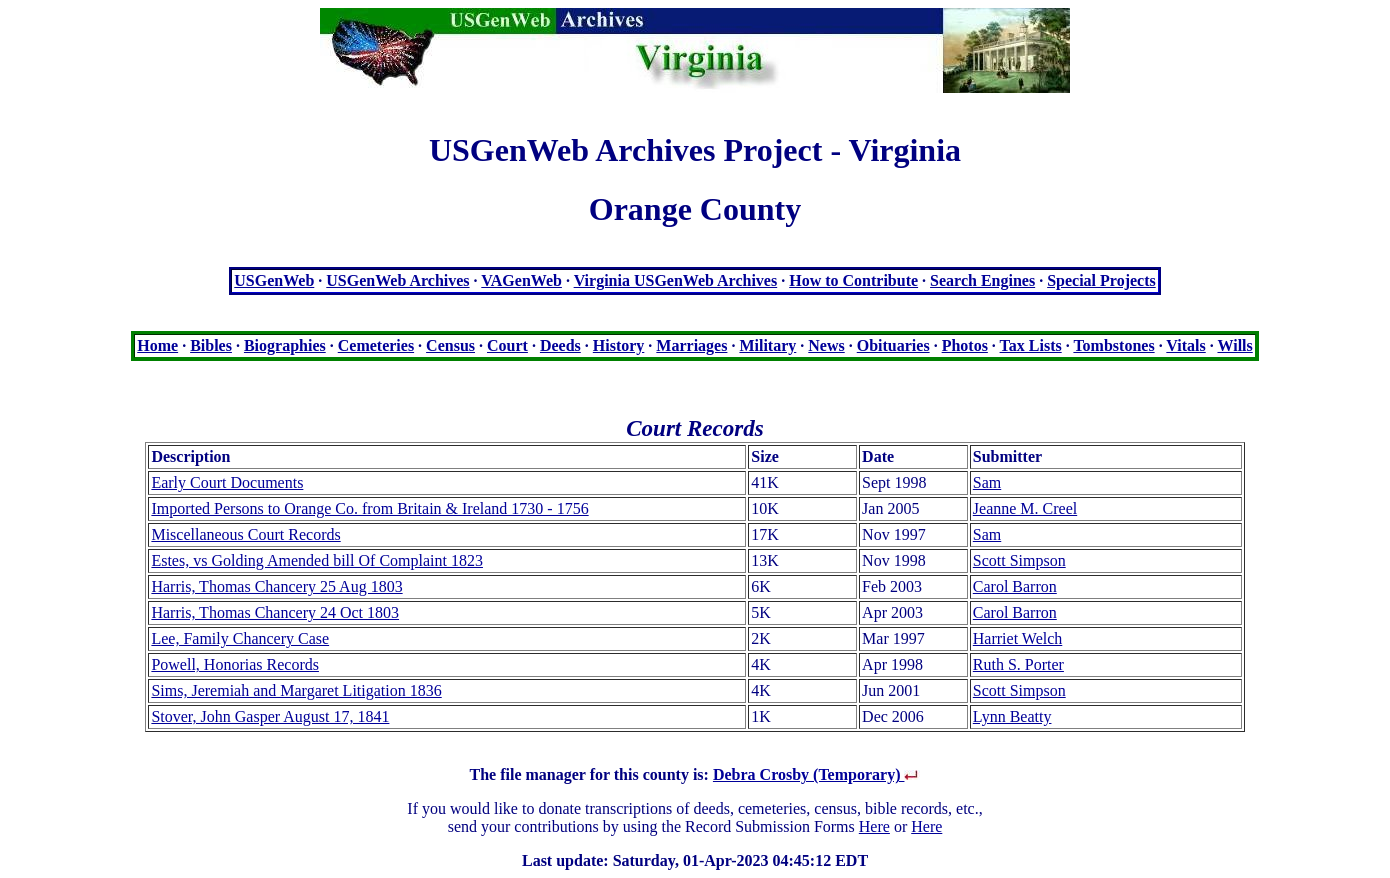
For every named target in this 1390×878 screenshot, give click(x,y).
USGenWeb (274, 280)
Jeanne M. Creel (1025, 508)
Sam (987, 482)
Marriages (691, 345)
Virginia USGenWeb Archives (676, 280)
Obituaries (893, 345)
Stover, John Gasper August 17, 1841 (270, 716)
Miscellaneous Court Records (245, 534)
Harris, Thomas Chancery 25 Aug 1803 (276, 586)
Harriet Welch (1017, 638)
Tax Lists (1031, 345)
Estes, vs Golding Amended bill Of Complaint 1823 (317, 560)
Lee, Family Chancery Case (240, 638)
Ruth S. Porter (1018, 664)
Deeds (560, 345)
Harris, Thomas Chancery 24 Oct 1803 (275, 612)
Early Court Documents (227, 482)
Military (767, 345)
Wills (1234, 345)
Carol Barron (1015, 586)
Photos (965, 345)
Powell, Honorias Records (235, 664)
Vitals (1185, 345)
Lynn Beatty (1012, 716)
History (619, 345)
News (826, 345)
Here (874, 826)
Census (450, 345)
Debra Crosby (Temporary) (817, 774)
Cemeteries (376, 345)
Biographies (285, 345)
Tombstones (1113, 345)
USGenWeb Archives (397, 280)
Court (507, 345)
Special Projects (1101, 280)
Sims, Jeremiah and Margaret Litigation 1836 (296, 690)
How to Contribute (853, 280)
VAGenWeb (521, 280)
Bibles (211, 345)
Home (157, 345)
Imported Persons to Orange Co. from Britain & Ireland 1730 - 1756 (369, 508)
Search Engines (982, 280)
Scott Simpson (1019, 560)
